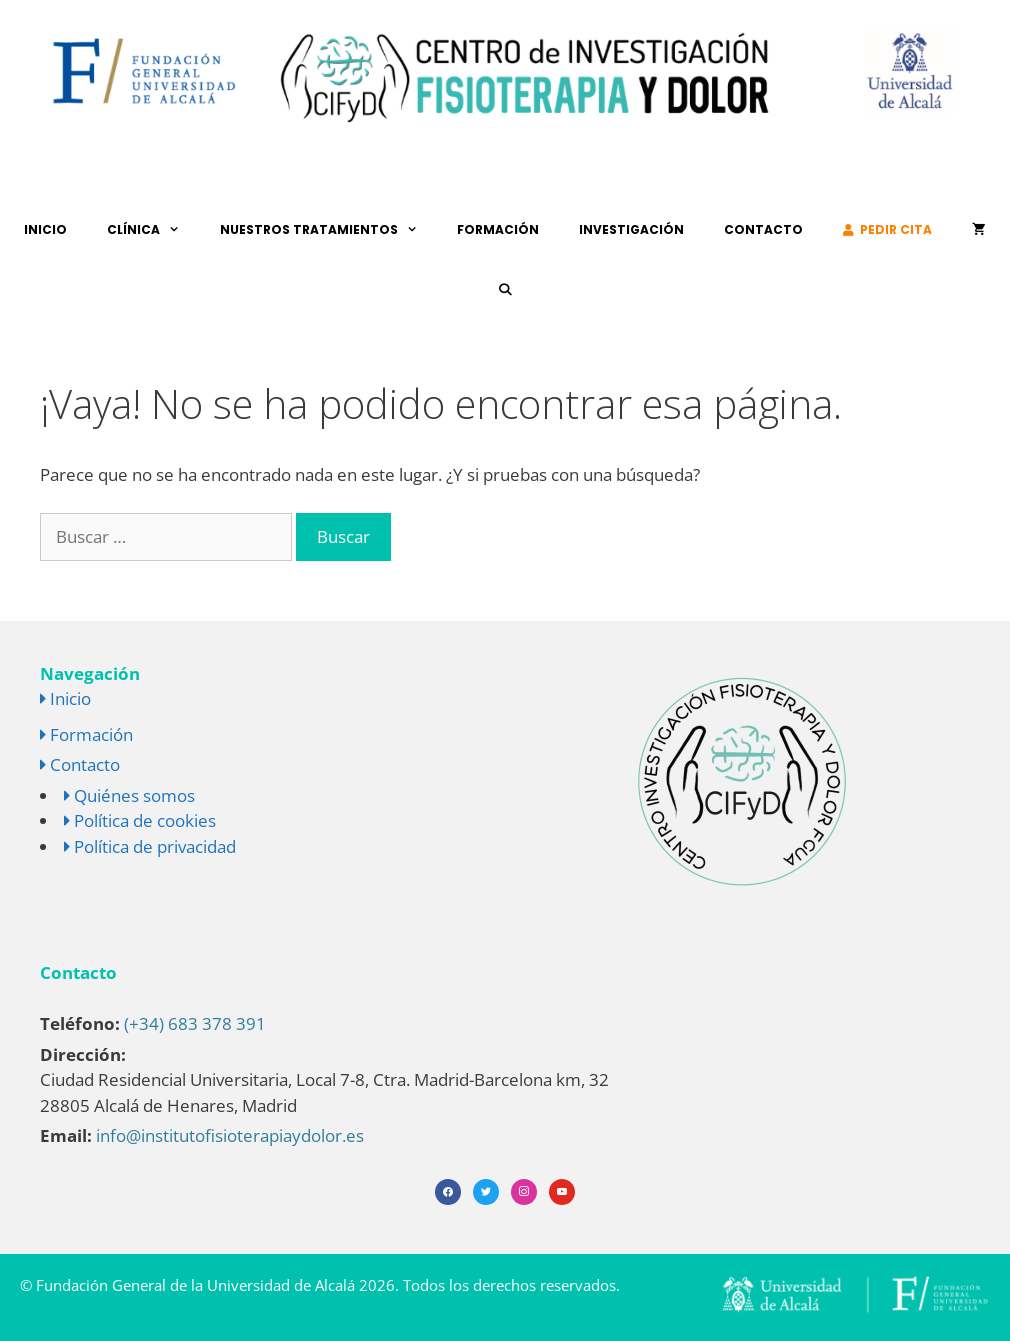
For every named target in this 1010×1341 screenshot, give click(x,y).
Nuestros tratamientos (329, 230)
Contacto (763, 229)
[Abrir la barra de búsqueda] (504, 290)
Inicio (45, 229)
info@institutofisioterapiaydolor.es (230, 1135)
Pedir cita (887, 229)
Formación (498, 229)
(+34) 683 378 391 (195, 1023)
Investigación (631, 229)
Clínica (153, 230)
